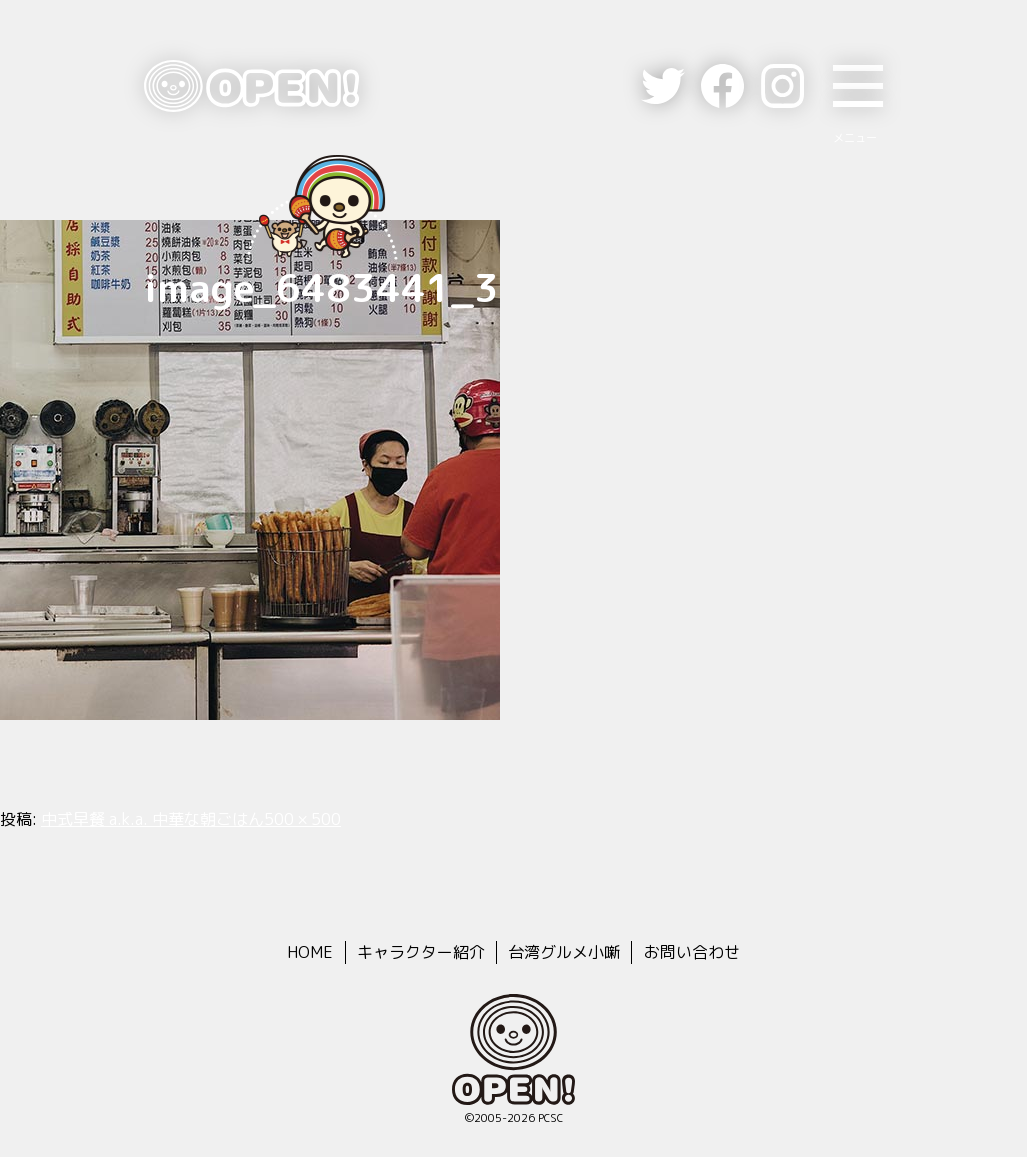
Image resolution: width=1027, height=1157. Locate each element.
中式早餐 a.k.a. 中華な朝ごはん (152, 819)
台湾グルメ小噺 (564, 952)
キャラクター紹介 (421, 952)
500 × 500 (302, 819)
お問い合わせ (692, 952)
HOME (310, 952)
